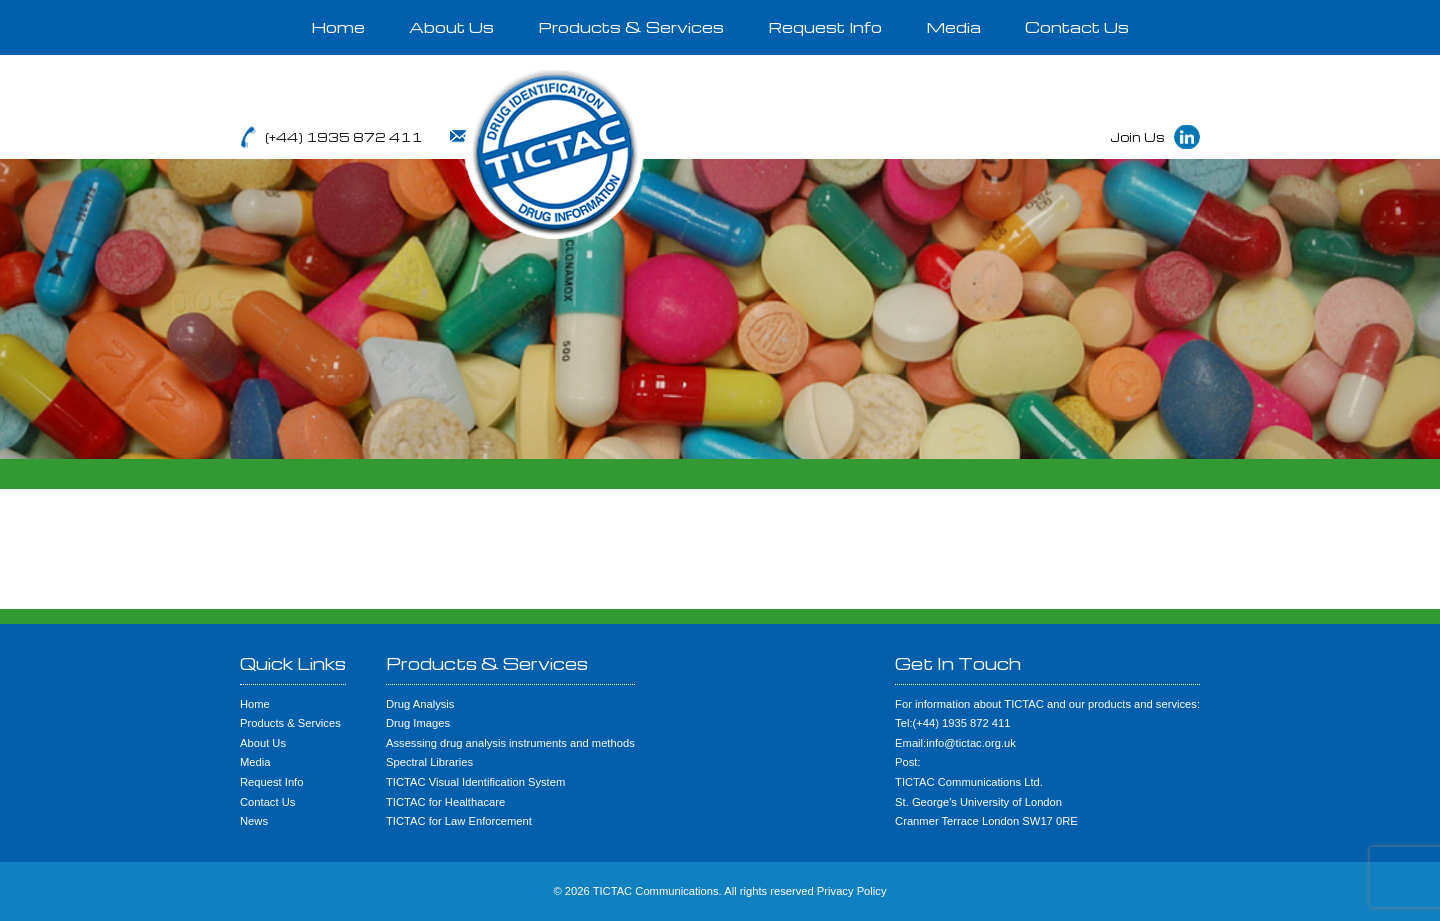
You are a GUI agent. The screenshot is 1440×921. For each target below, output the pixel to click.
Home (338, 27)
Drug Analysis (420, 704)
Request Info (825, 27)
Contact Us (1077, 27)
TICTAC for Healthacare (445, 802)
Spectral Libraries (429, 762)
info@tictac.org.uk (535, 137)
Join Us (1137, 137)
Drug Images (418, 723)
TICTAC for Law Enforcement (459, 821)
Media (953, 27)
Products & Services (631, 27)
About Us (451, 27)
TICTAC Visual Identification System (475, 782)
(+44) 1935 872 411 (343, 137)
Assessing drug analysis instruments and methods (510, 743)
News (254, 821)
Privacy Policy (852, 891)
